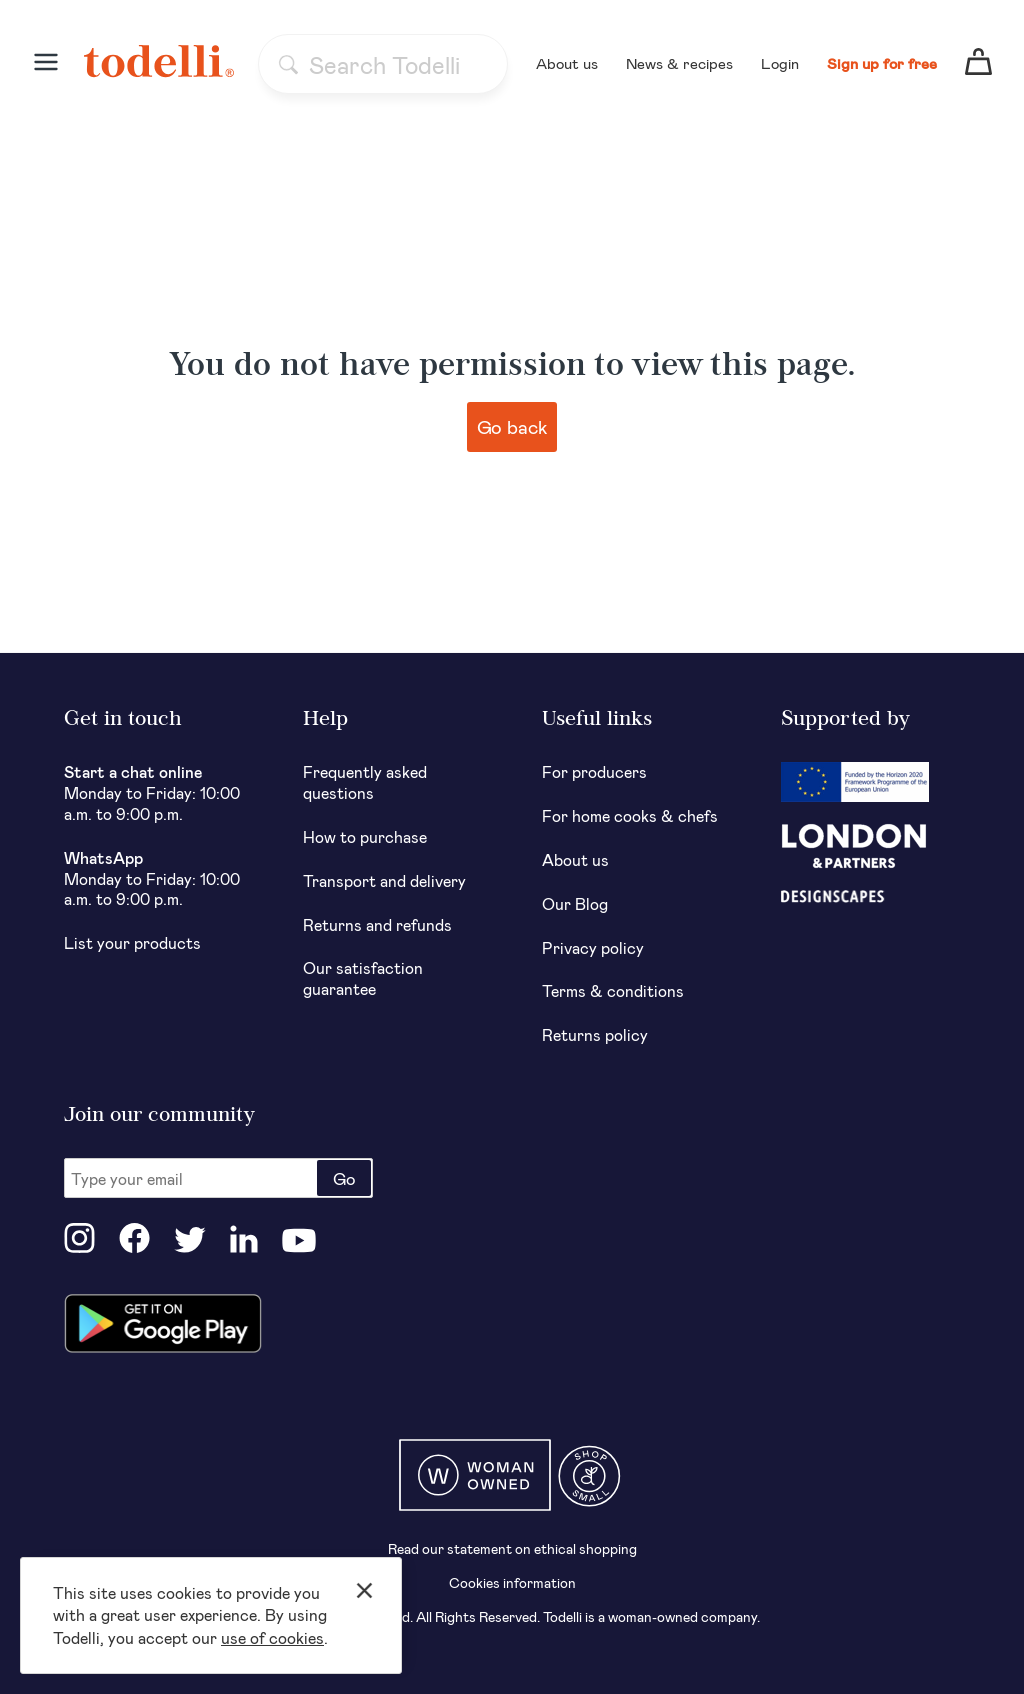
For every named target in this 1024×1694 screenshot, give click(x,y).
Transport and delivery (384, 880)
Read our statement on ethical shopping (512, 1548)
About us (567, 63)
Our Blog (575, 903)
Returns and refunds (377, 924)
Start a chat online (133, 771)
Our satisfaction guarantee (363, 978)
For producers (594, 771)
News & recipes (679, 63)
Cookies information (512, 1582)
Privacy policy (593, 947)
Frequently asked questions (365, 782)
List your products (132, 942)
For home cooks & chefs (630, 815)
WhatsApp (103, 857)
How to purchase (365, 836)
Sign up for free (882, 63)
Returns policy (595, 1034)
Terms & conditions (613, 990)
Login (780, 63)
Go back (512, 426)
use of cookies (272, 1637)
